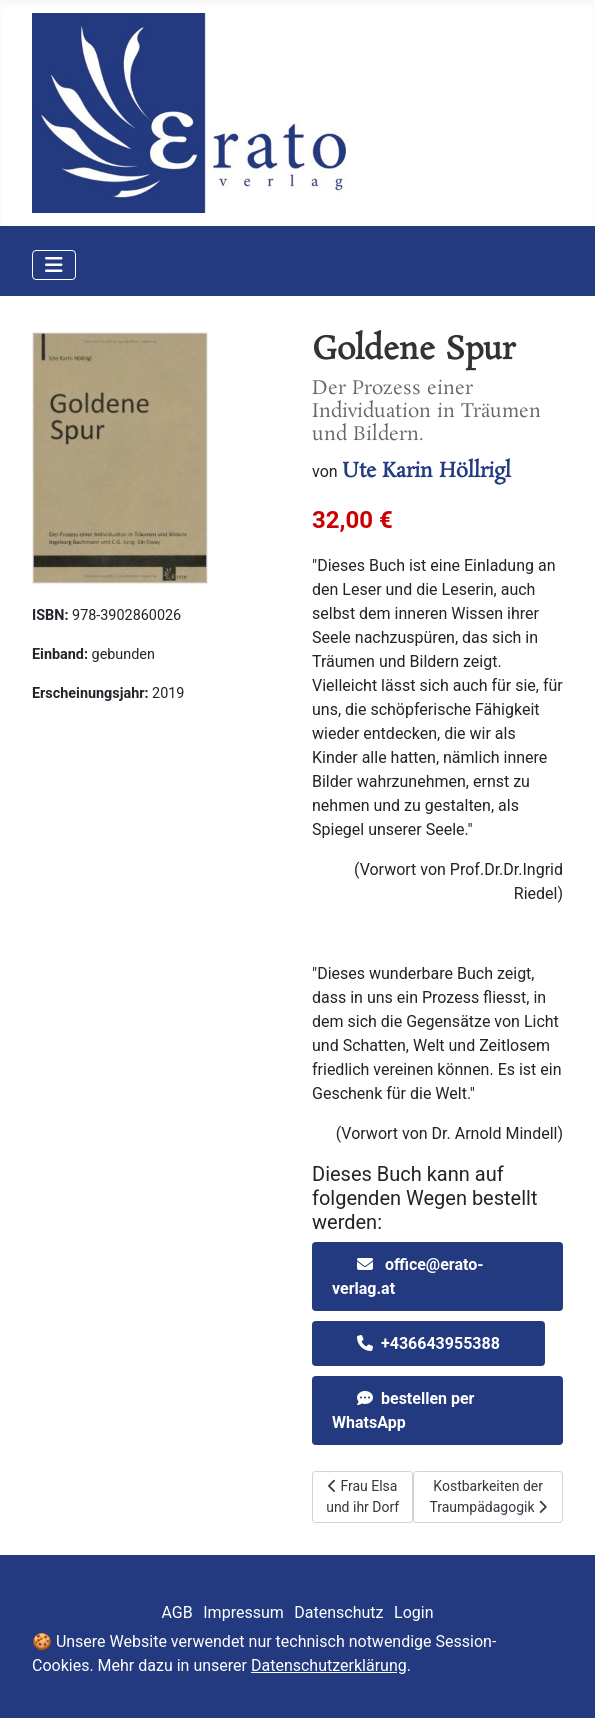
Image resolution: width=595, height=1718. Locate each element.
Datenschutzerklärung (329, 1665)
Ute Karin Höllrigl (426, 471)
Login (413, 1612)
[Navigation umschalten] (54, 265)
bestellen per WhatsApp (403, 1410)
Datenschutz (338, 1612)
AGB (177, 1612)
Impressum (243, 1612)
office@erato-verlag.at (408, 1276)
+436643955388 (440, 1343)
